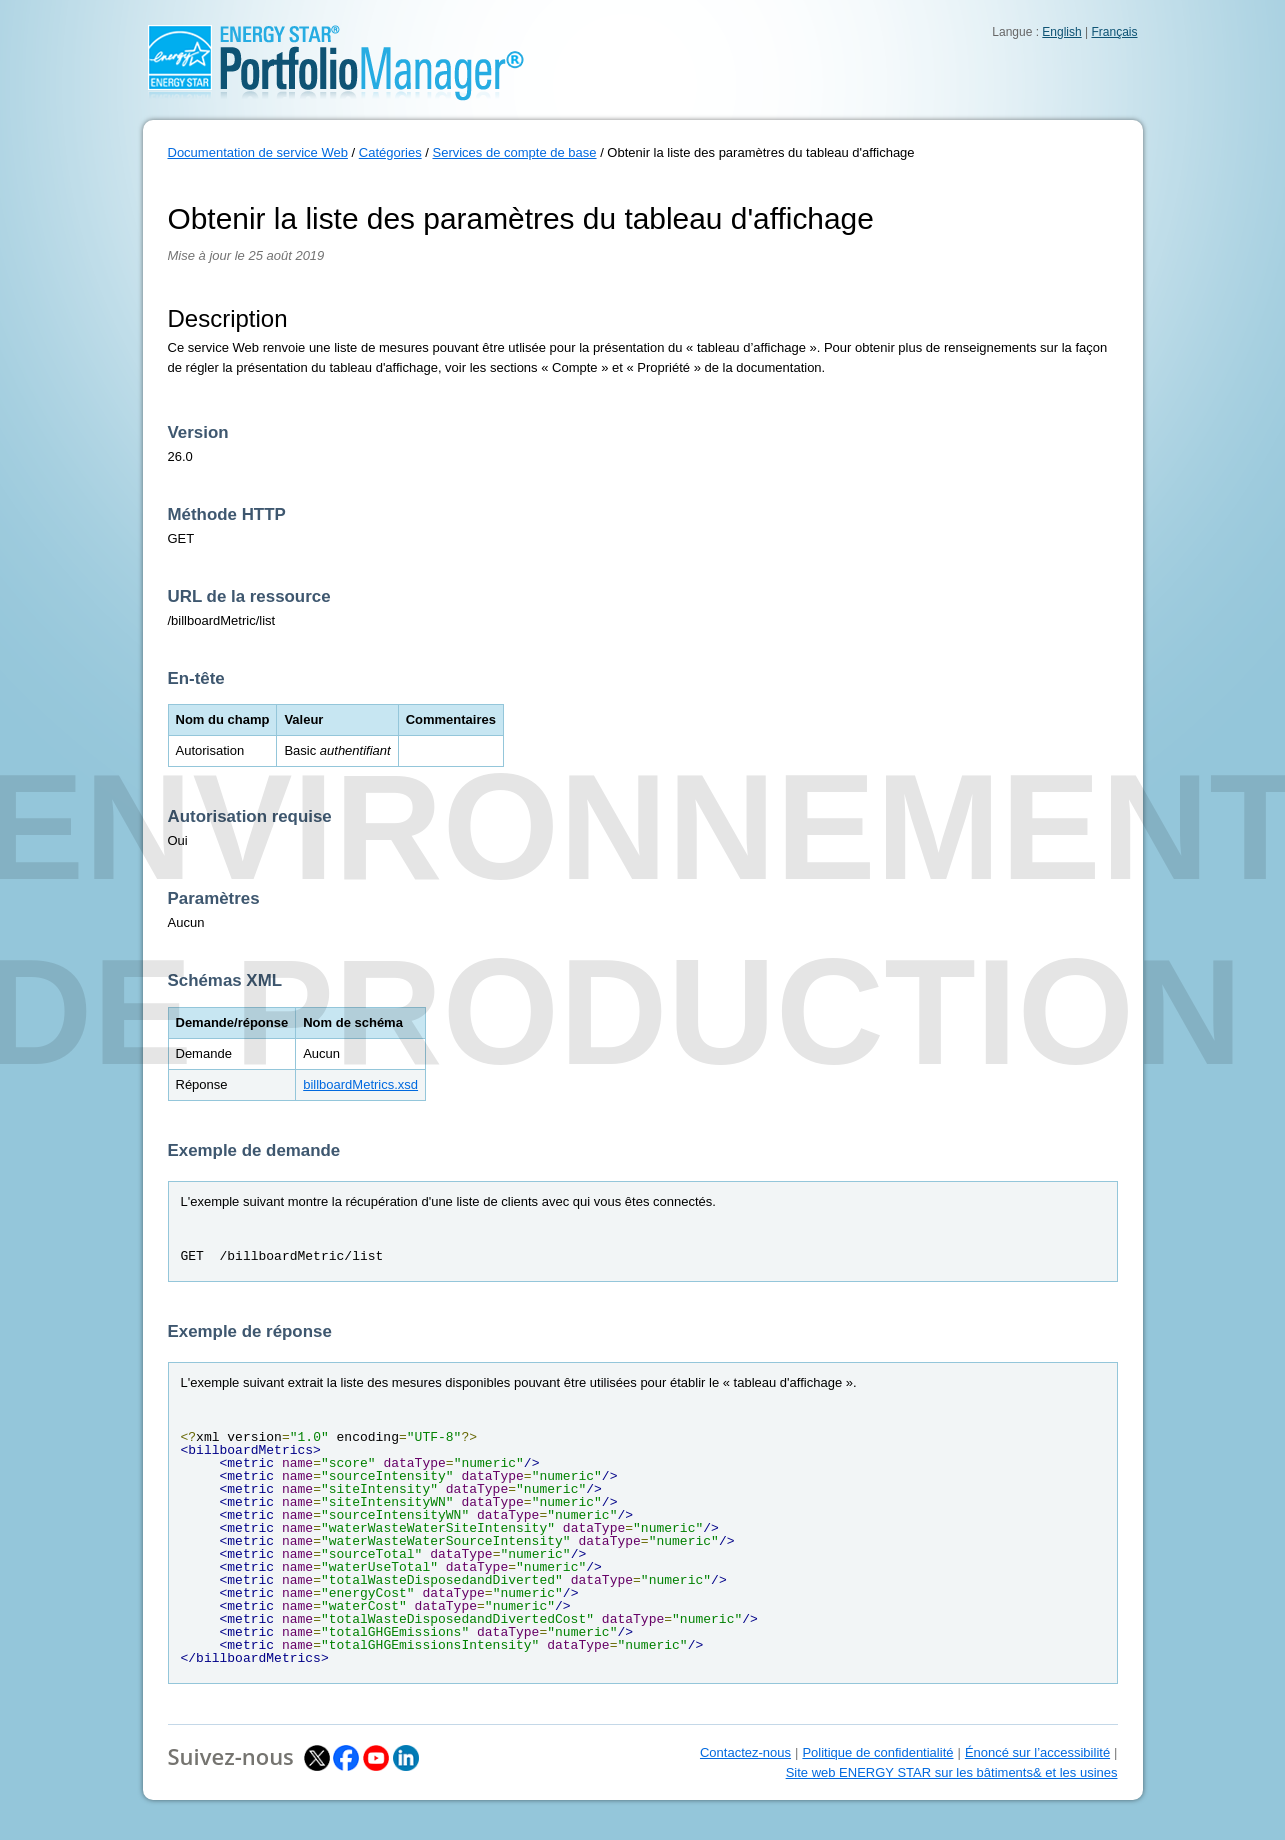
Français (1114, 32)
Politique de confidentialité (877, 1752)
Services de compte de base (514, 152)
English (1061, 32)
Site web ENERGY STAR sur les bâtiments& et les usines (952, 1772)
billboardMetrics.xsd (360, 1084)
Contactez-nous (745, 1752)
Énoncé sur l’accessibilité (1037, 1752)
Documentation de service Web (258, 152)
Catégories (390, 152)
